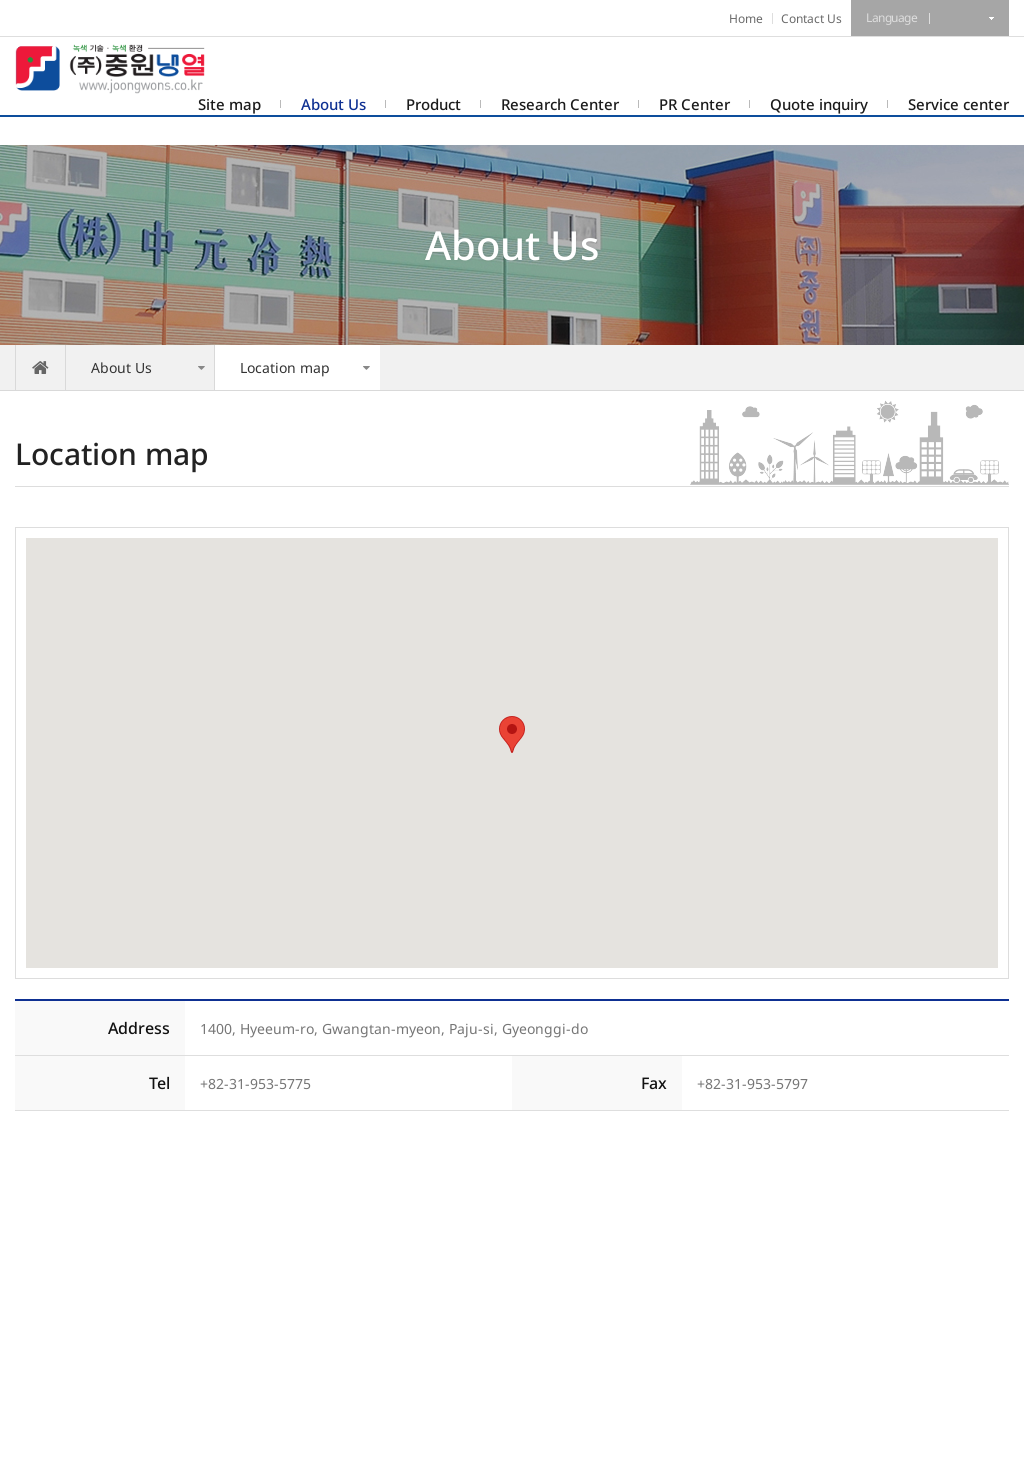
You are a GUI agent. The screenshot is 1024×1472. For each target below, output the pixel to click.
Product (433, 104)
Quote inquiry (819, 104)
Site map (229, 104)
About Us (333, 104)
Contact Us (811, 18)
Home (746, 18)
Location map (285, 367)
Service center (958, 104)
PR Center (694, 104)
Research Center (560, 104)
